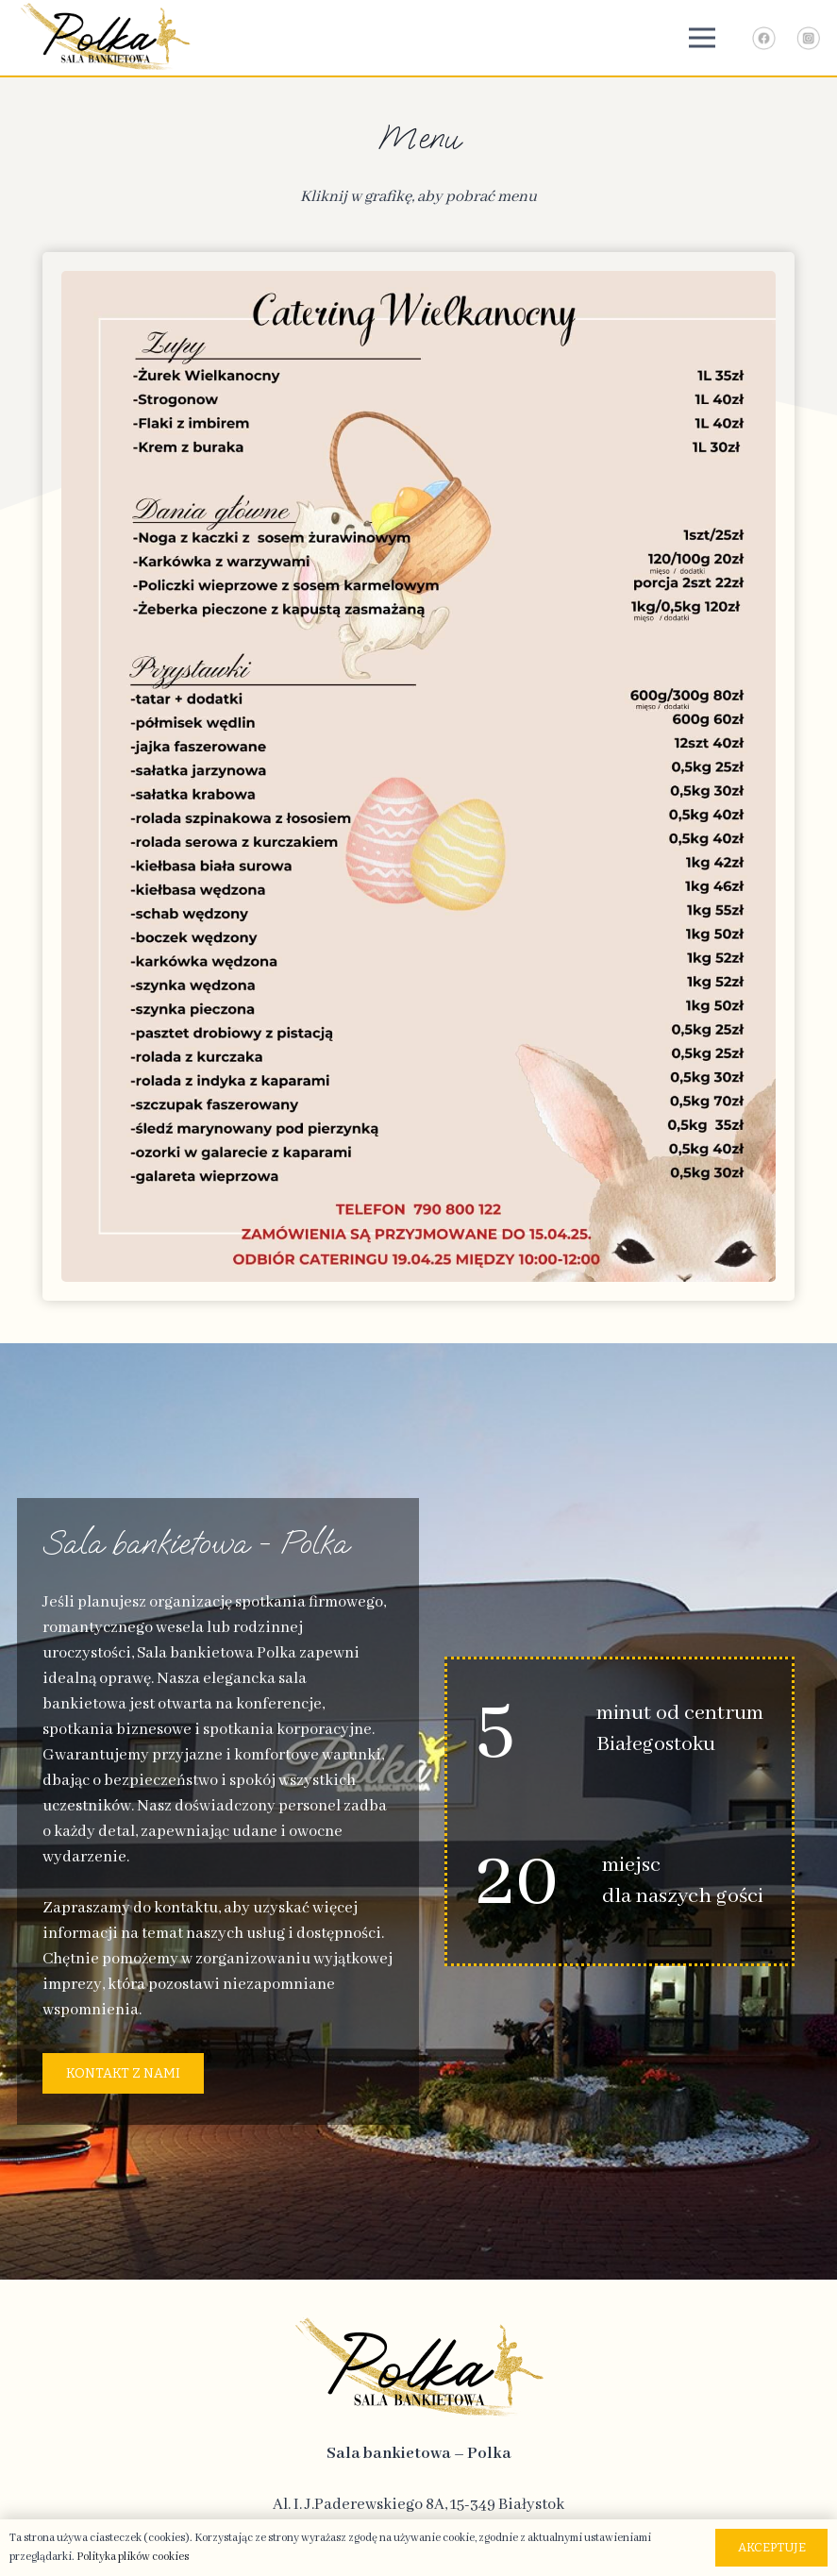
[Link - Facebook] (764, 38)
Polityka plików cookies (132, 2557)
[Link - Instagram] (808, 38)
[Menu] (701, 37)
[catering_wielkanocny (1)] (418, 776)
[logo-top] (105, 38)
